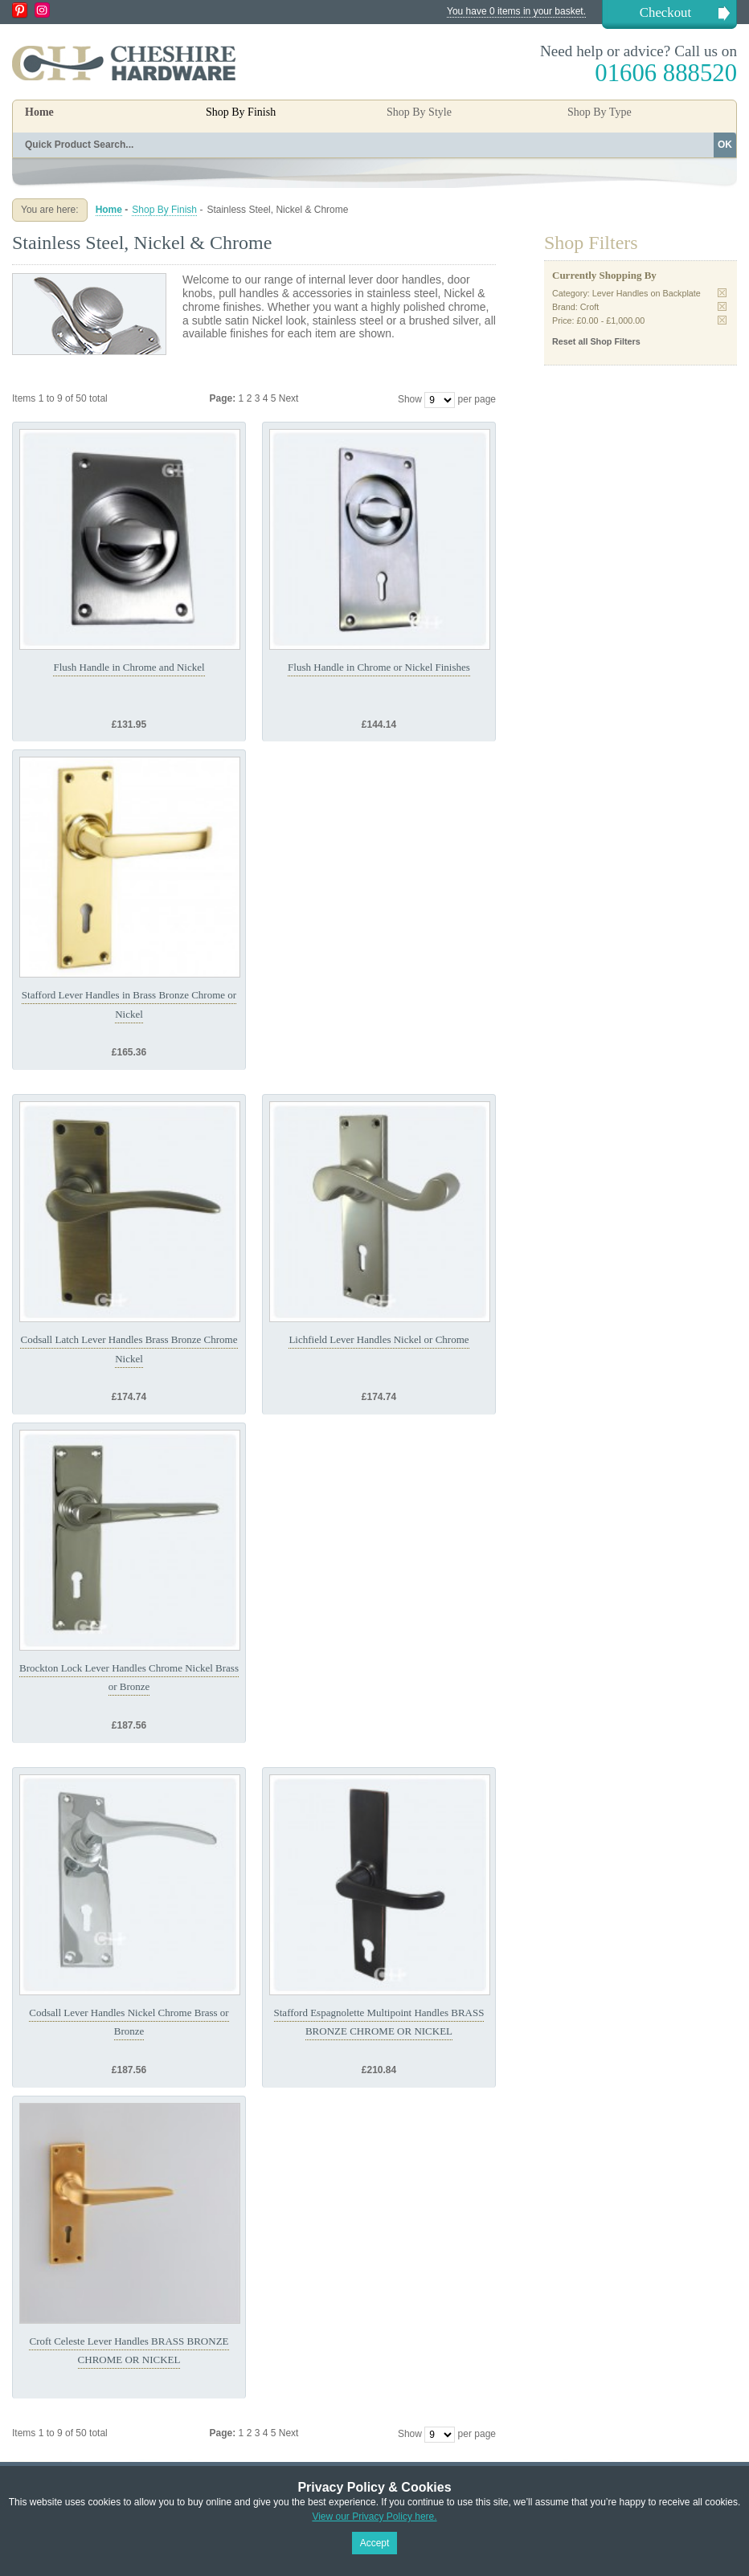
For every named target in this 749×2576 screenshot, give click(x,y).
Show (410, 399)
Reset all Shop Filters (596, 341)
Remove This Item (722, 292)
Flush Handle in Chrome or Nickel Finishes (379, 667)
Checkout (665, 12)
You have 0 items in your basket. (516, 11)
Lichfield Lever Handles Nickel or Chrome (379, 1339)
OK (725, 144)
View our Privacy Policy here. (374, 2516)
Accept (375, 2543)
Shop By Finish (164, 209)
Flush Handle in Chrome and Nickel (128, 667)
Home (39, 112)
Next (289, 398)
